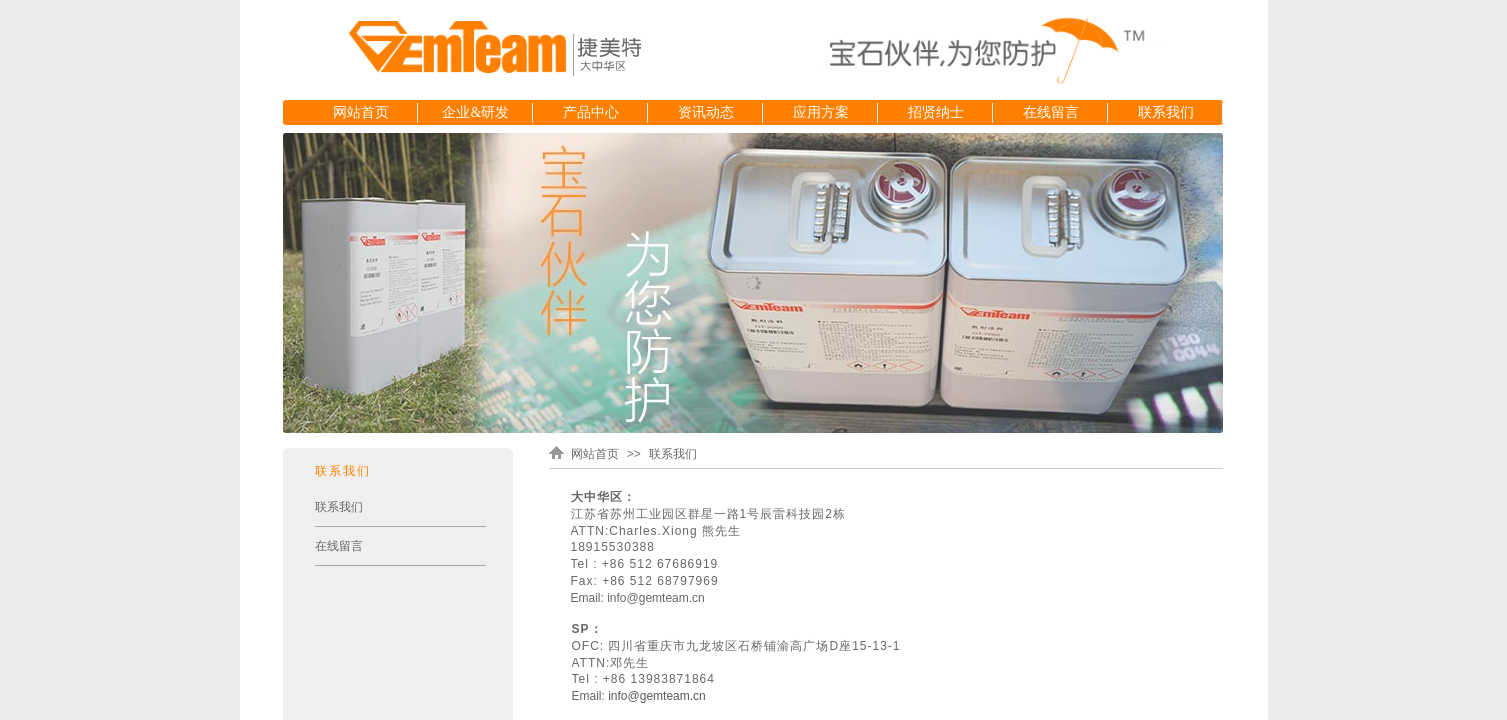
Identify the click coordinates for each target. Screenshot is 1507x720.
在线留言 (1051, 112)
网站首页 (361, 112)
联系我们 (1166, 112)
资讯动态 (706, 112)
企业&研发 (475, 112)
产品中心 (591, 112)
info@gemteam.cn (657, 696)
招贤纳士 (936, 112)
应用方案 (821, 112)
